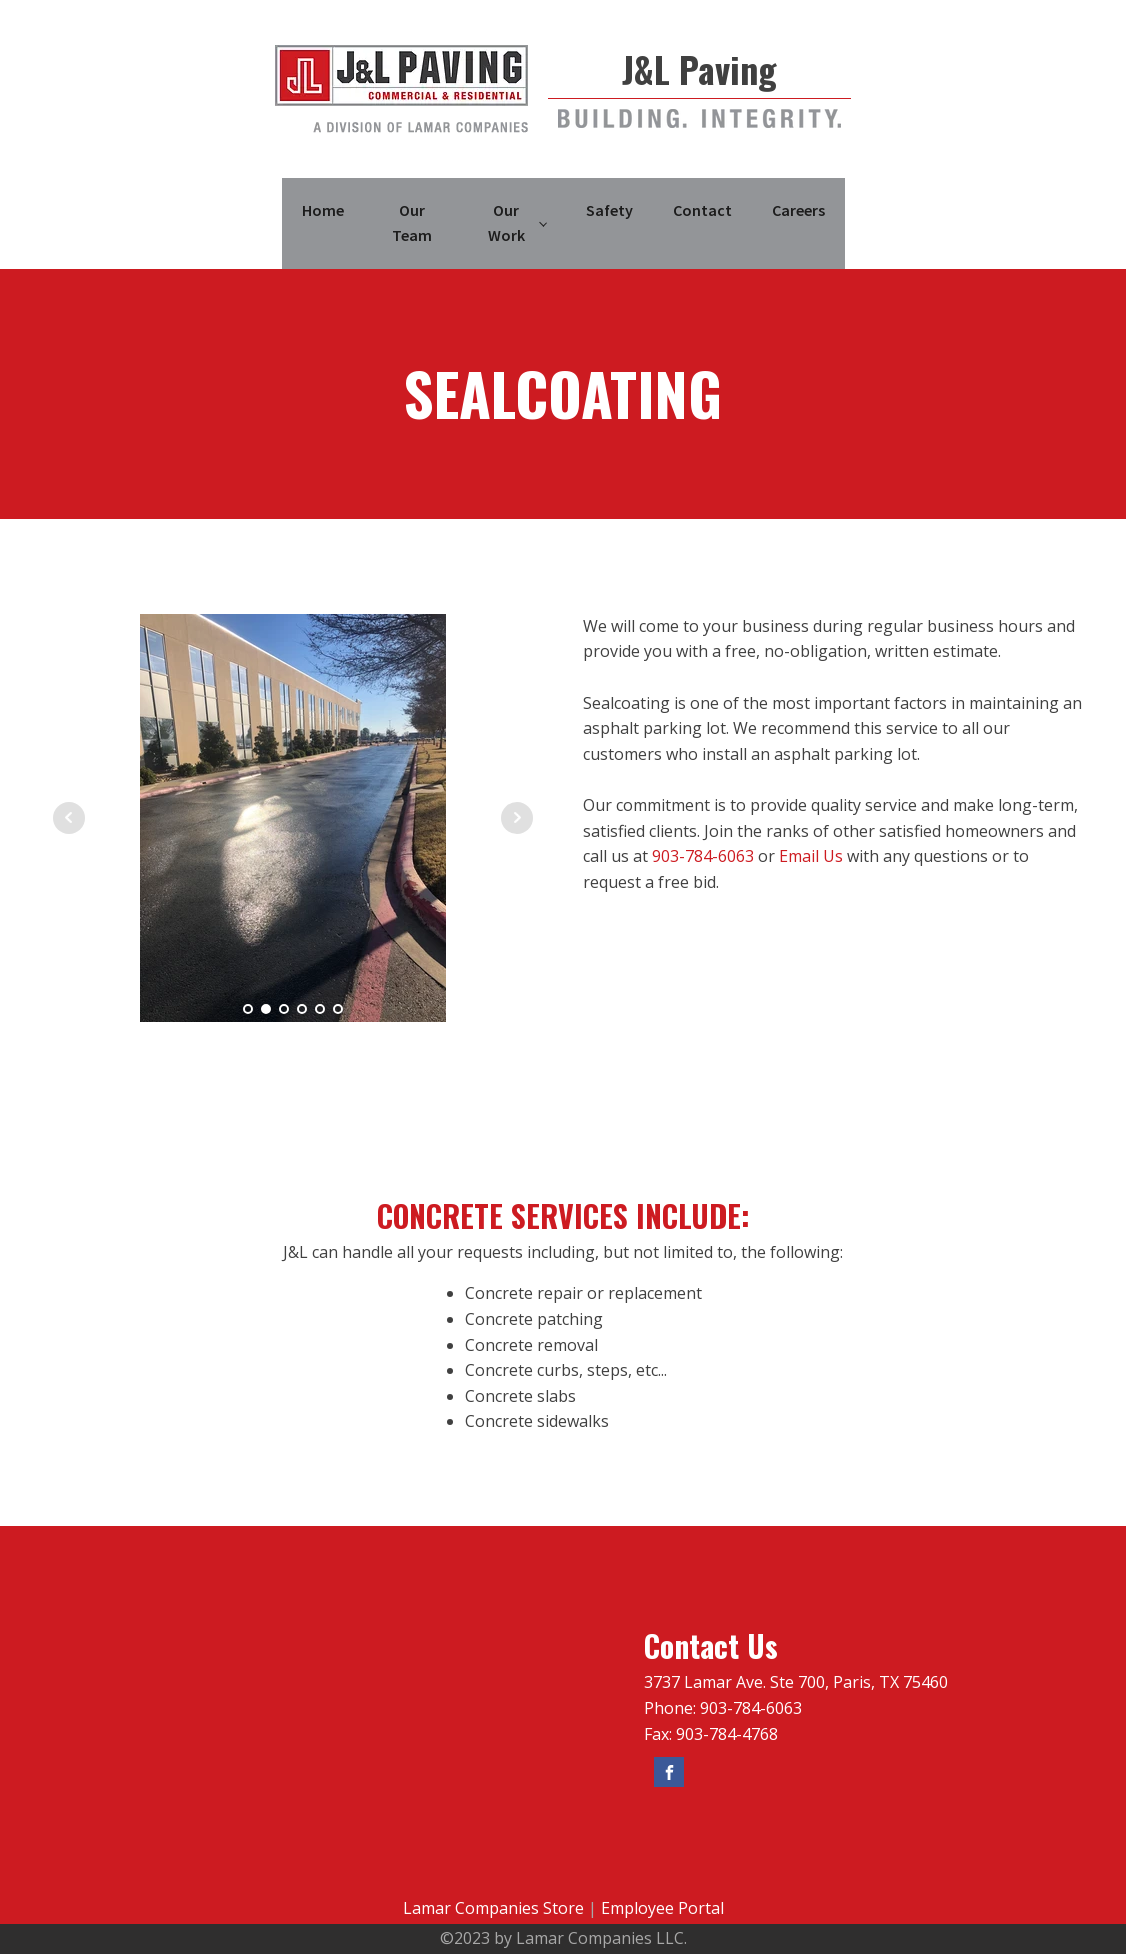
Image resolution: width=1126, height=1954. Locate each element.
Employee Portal (662, 1908)
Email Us (811, 856)
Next (517, 818)
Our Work (506, 223)
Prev (69, 818)
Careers (798, 210)
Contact (702, 210)
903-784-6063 (703, 856)
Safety (609, 210)
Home (323, 210)
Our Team (412, 223)
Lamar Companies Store (493, 1908)
